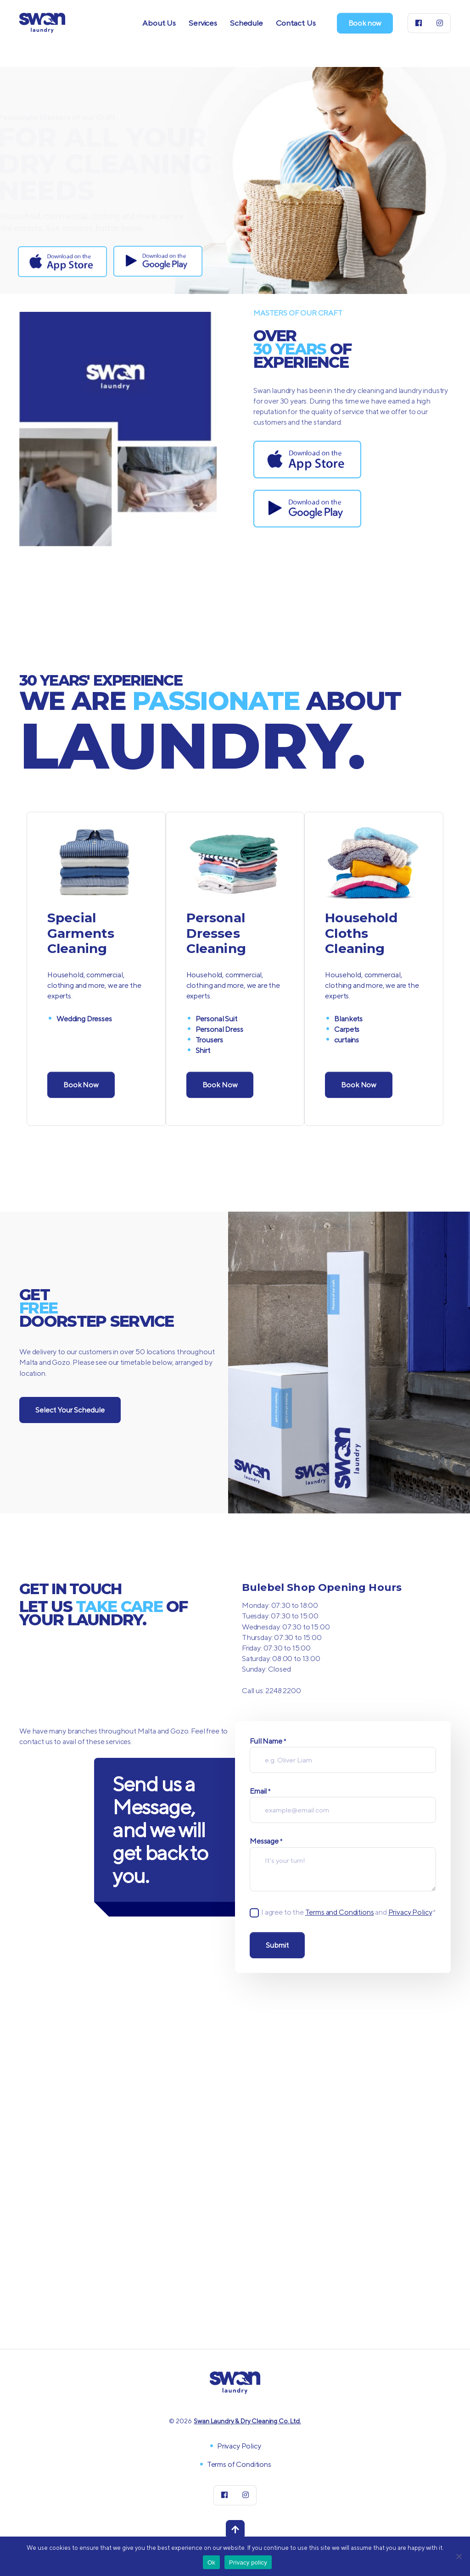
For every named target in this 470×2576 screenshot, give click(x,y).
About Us (159, 23)
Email (260, 1791)
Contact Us (295, 23)
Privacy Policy (410, 1912)
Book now (365, 23)
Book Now (81, 1084)
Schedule (246, 23)
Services (203, 23)
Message (266, 1841)
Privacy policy (248, 2562)
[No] (458, 2556)
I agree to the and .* (348, 1912)
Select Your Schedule (70, 1410)
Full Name (268, 1741)
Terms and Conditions (339, 1912)
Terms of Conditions (239, 2464)
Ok (211, 2562)
